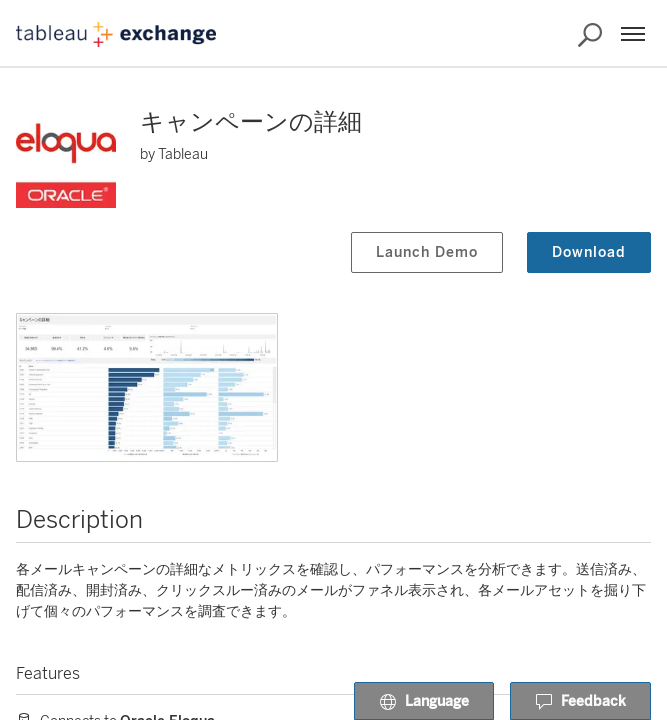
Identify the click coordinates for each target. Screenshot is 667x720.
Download (589, 252)
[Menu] (633, 34)
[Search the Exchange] (590, 35)
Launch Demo (427, 252)
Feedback (580, 702)
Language (424, 702)
